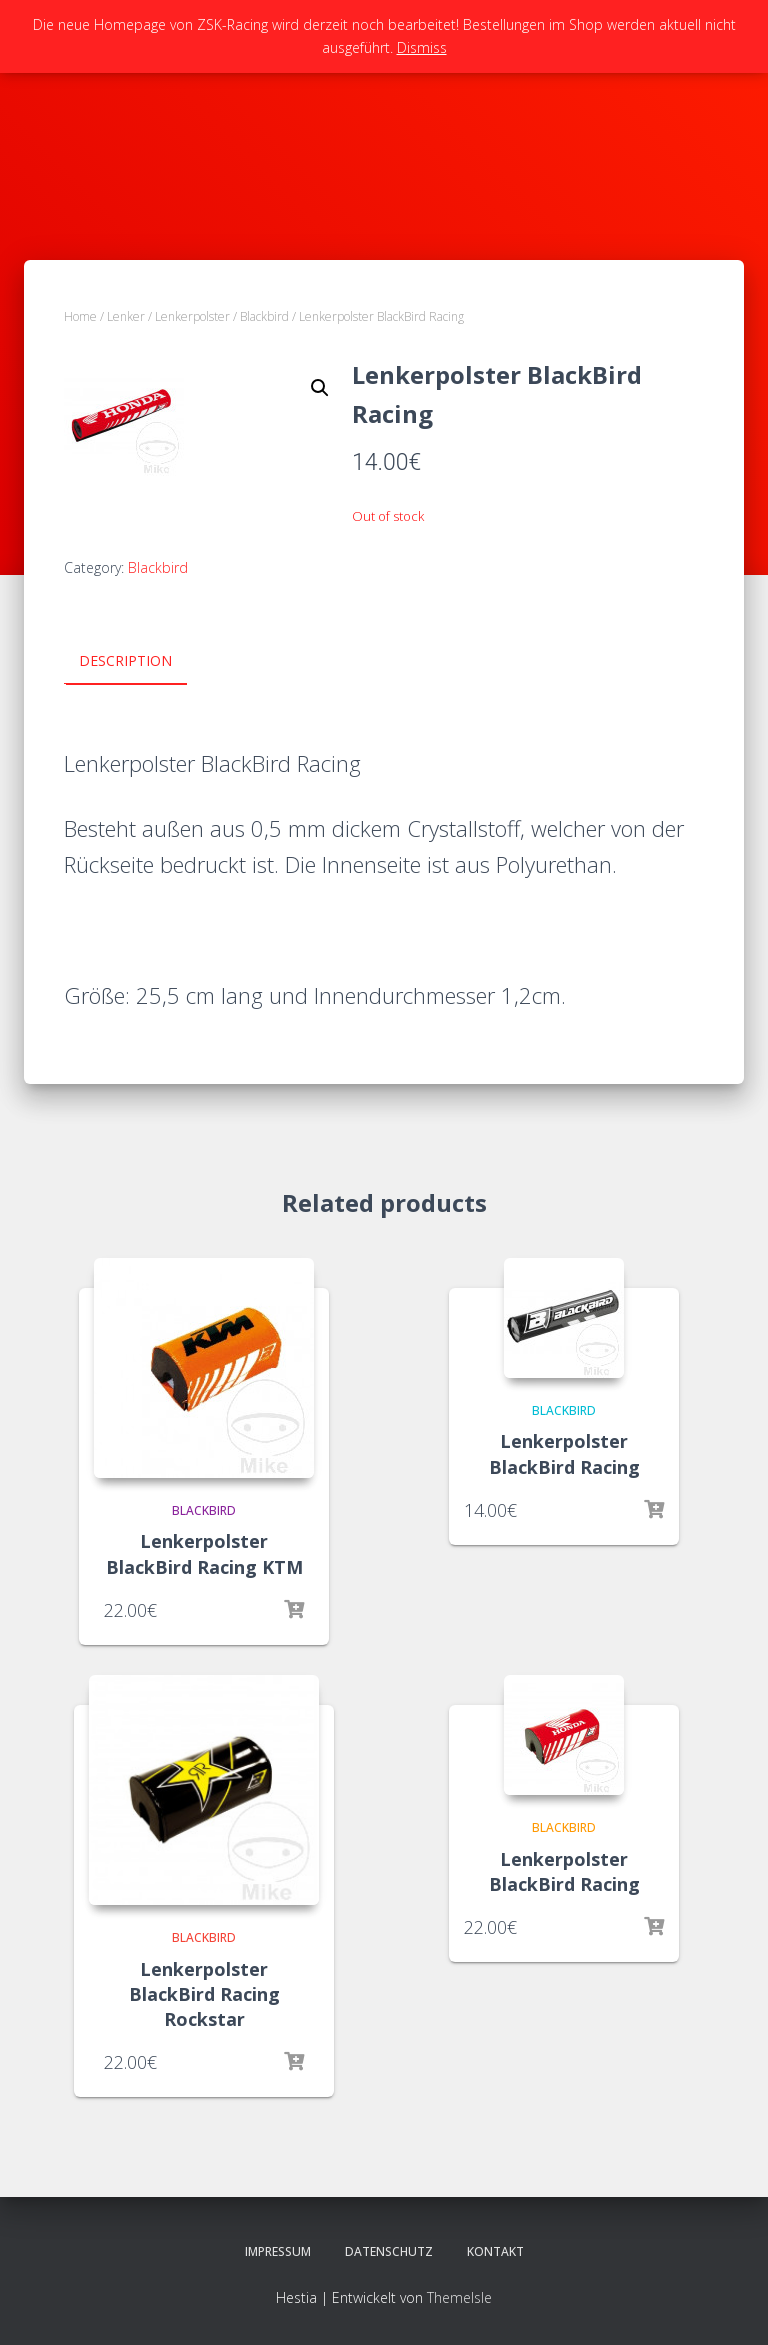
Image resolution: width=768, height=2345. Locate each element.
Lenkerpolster (192, 316)
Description (125, 660)
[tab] (140, 662)
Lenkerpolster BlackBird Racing (564, 1453)
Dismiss (422, 47)
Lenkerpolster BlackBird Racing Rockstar (204, 1993)
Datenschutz (389, 2251)
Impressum (278, 2251)
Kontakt (495, 2251)
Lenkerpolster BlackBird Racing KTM (204, 1553)
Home (80, 316)
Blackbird (264, 316)
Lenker (126, 316)
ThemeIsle (459, 2296)
